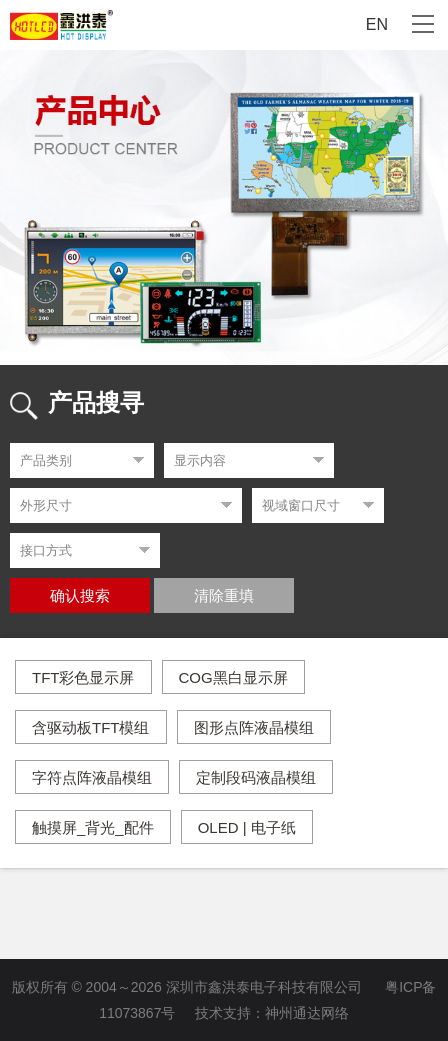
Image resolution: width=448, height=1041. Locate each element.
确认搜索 (80, 596)
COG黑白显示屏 (233, 677)
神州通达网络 (307, 1013)
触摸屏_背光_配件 (93, 827)
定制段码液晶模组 (256, 777)
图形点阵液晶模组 (254, 727)
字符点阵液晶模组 (92, 777)
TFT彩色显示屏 (83, 677)
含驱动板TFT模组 (91, 727)
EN (377, 24)
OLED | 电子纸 (247, 827)
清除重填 (224, 596)
